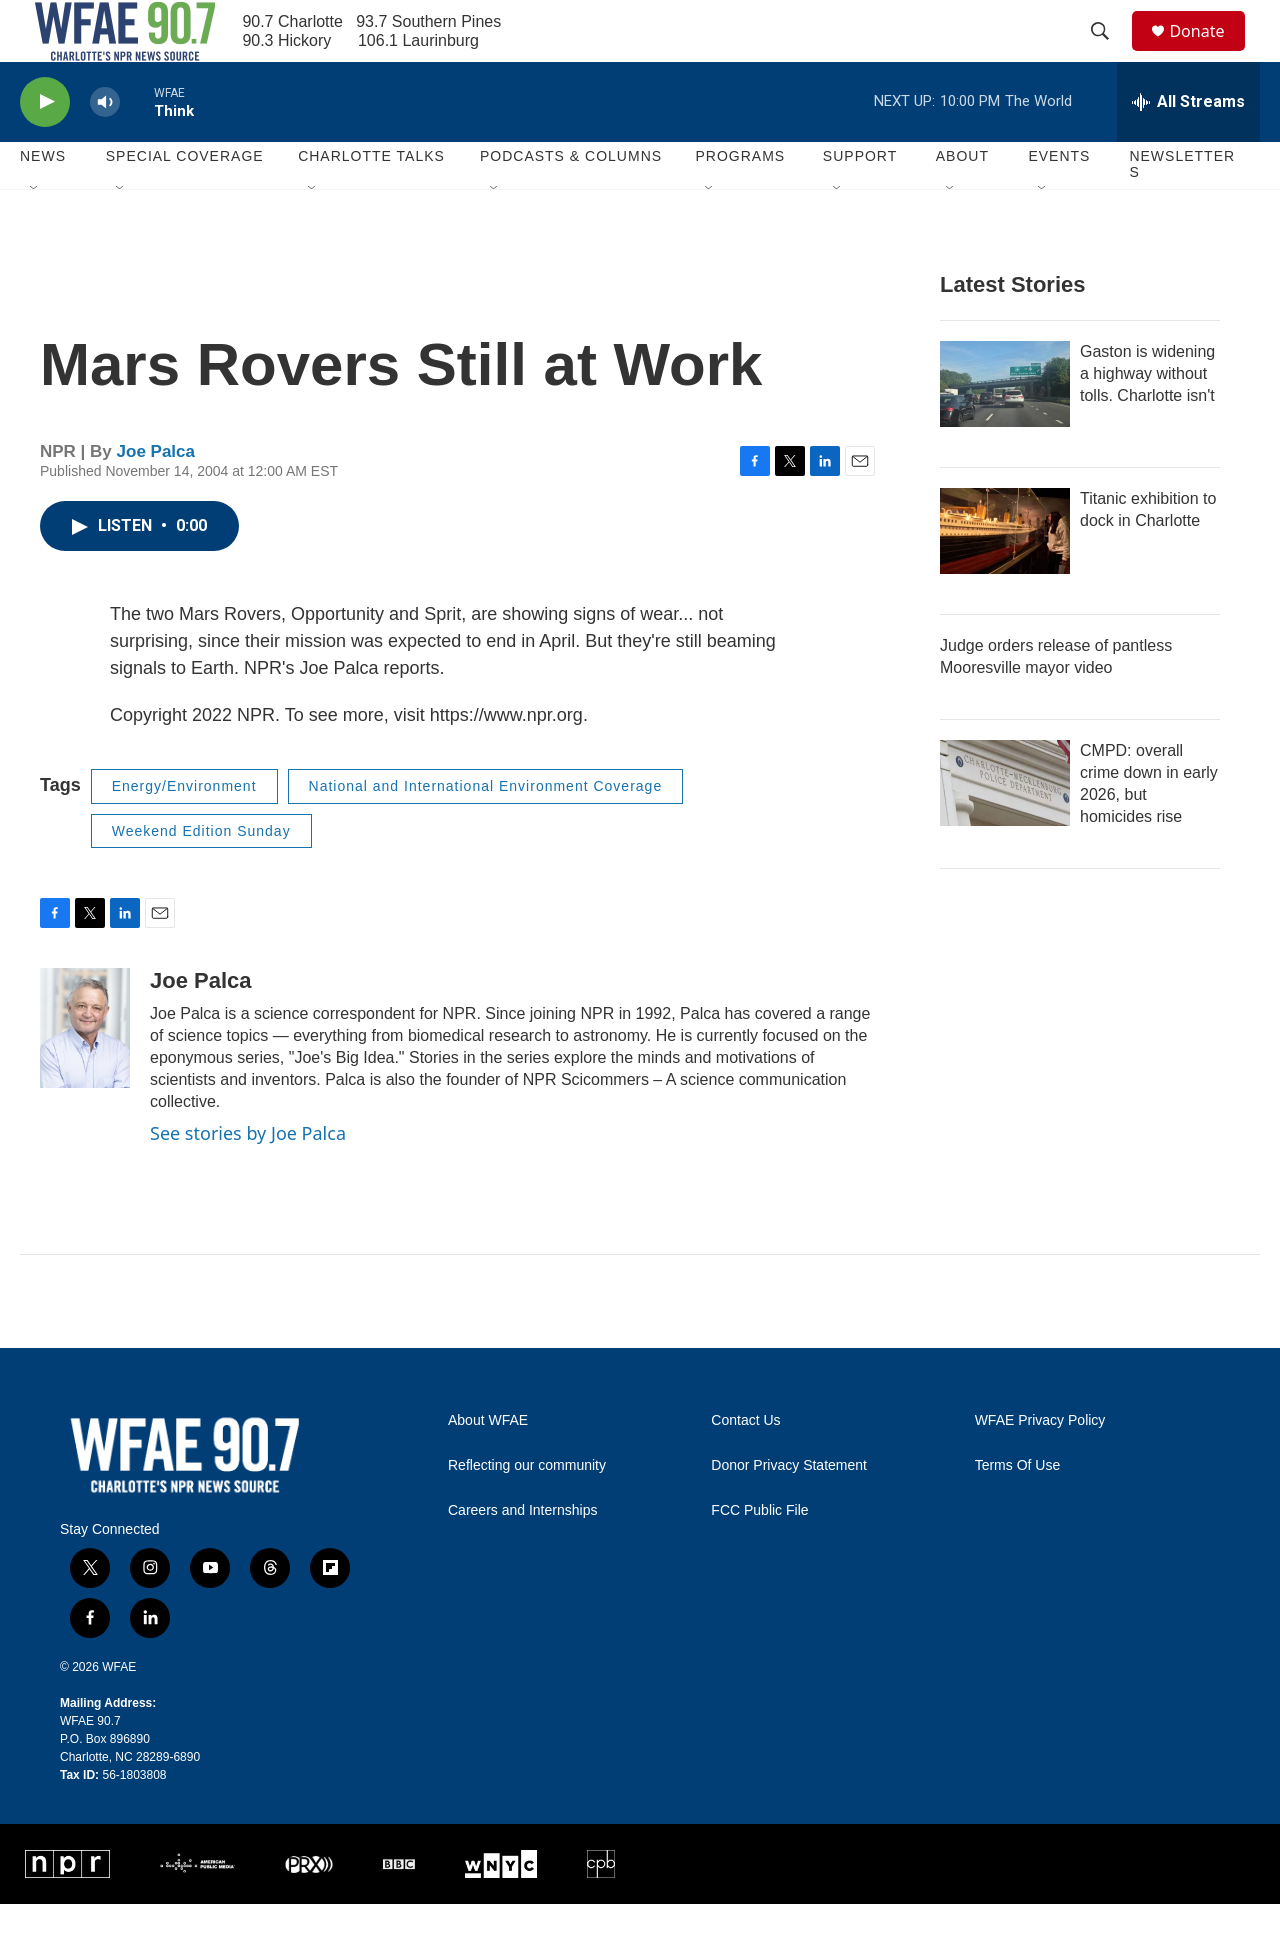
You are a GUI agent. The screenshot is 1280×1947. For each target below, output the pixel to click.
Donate (1209, 52)
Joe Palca (156, 494)
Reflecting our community (527, 1509)
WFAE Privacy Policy (1040, 1464)
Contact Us (745, 1464)
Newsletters (1182, 208)
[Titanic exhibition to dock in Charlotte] (1005, 574)
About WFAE (488, 1464)
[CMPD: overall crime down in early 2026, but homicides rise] (1005, 826)
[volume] (105, 145)
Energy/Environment (184, 829)
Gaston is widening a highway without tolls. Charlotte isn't (1147, 416)
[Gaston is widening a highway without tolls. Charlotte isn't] (1005, 427)
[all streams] (1188, 145)
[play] (45, 145)
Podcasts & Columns (571, 200)
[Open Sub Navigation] (35, 232)
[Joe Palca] (85, 1072)
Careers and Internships (522, 1554)
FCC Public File (759, 1554)
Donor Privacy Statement (789, 1509)
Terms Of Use (1018, 1509)
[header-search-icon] (1109, 53)
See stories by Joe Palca (248, 1176)
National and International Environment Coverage (486, 829)
